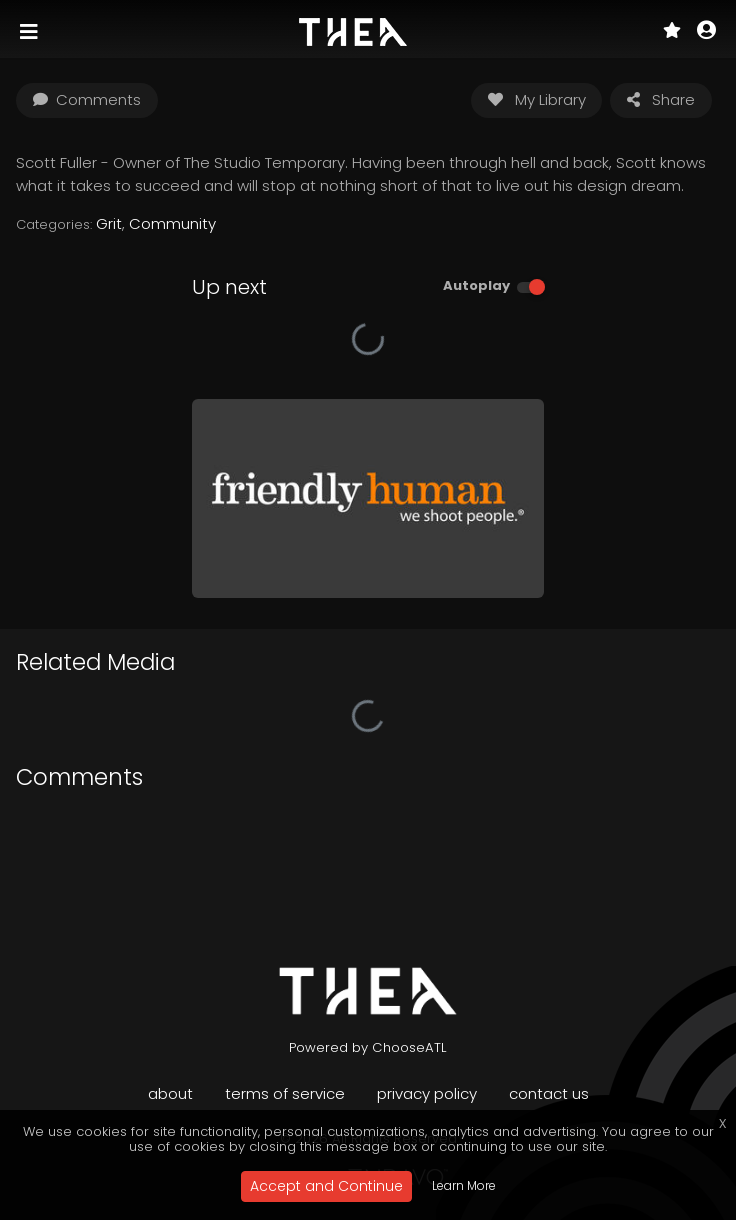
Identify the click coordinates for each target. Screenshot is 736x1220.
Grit (109, 223)
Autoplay (476, 285)
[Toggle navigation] (31, 32)
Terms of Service (285, 1093)
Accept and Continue (326, 1186)
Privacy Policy (427, 1093)
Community (172, 223)
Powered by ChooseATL (368, 1047)
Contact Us (549, 1093)
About (170, 1093)
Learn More (464, 1185)
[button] (706, 32)
